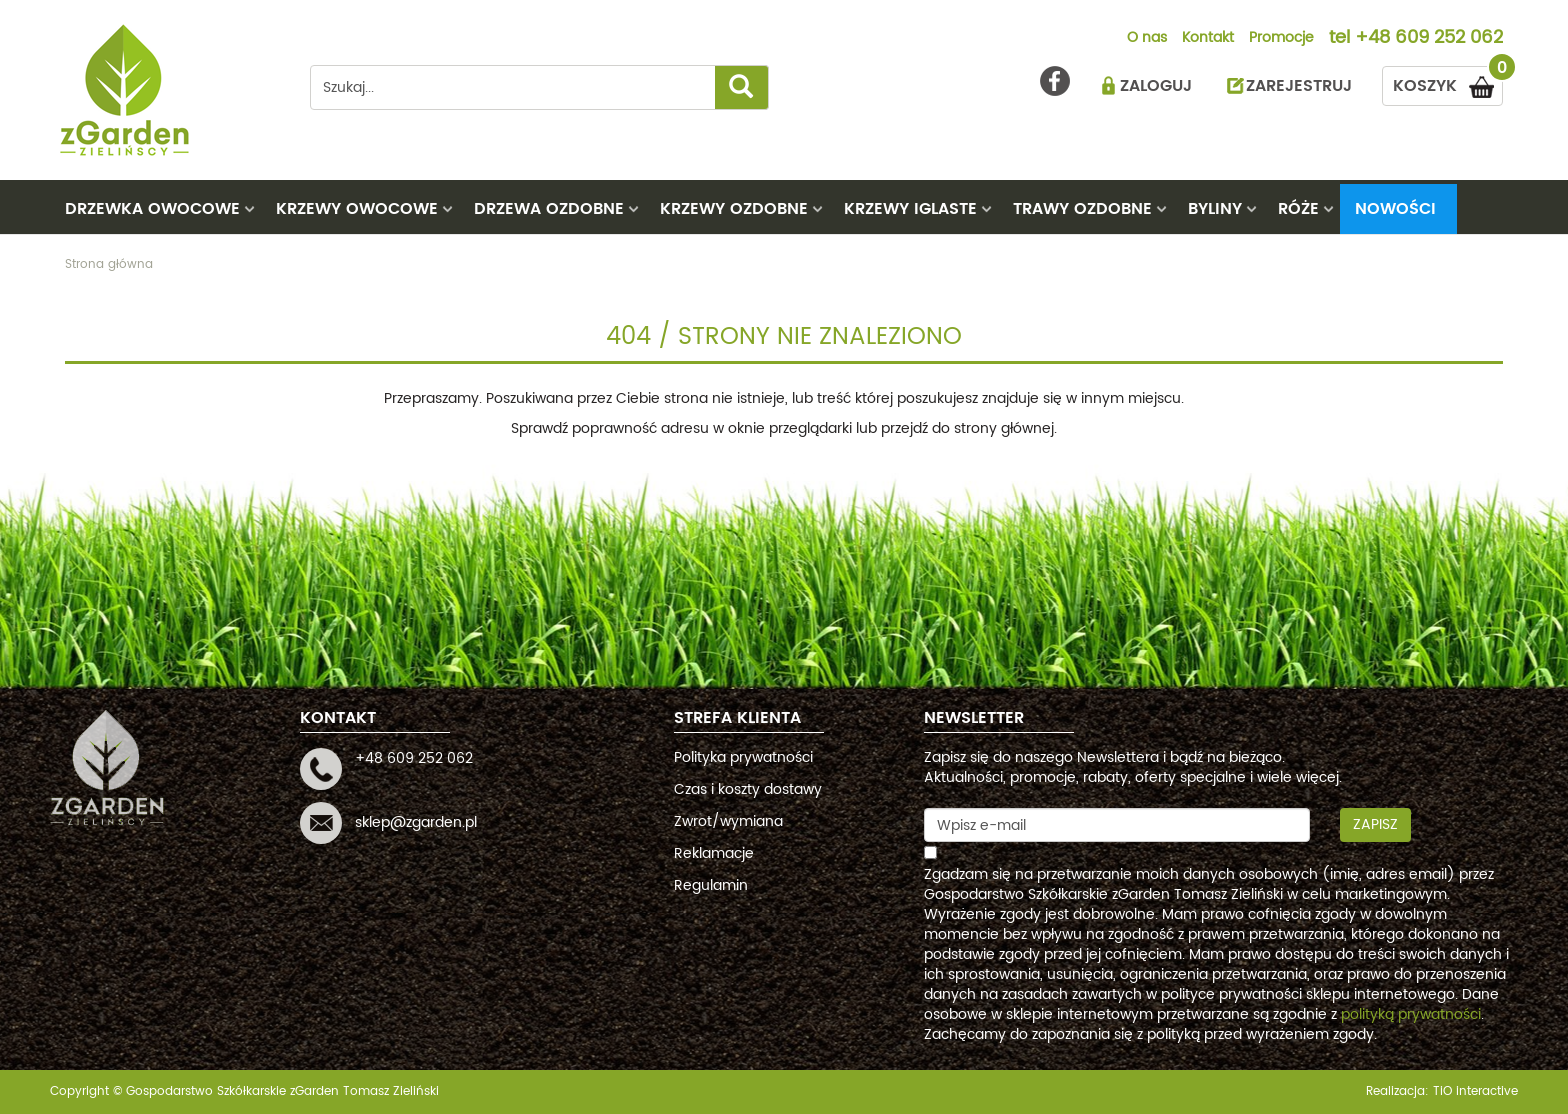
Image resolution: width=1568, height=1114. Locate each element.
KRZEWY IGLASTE (910, 209)
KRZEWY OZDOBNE (734, 209)
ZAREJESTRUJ (1299, 86)
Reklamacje (714, 853)
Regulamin (711, 885)
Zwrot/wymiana (728, 821)
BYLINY (1215, 209)
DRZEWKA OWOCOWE (152, 209)
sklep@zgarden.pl (416, 822)
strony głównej (1004, 428)
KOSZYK (1448, 82)
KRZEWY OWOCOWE (357, 209)
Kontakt (1208, 39)
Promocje (1281, 39)
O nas (1147, 39)
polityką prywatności (1411, 1014)
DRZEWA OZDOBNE (549, 209)
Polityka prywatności (743, 757)
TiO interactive (1475, 1091)
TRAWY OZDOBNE (1082, 209)
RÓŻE (1298, 209)
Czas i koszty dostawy (748, 789)
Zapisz (1375, 824)
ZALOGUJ (1156, 86)
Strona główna (109, 264)
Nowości (1395, 209)
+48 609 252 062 (1429, 39)
